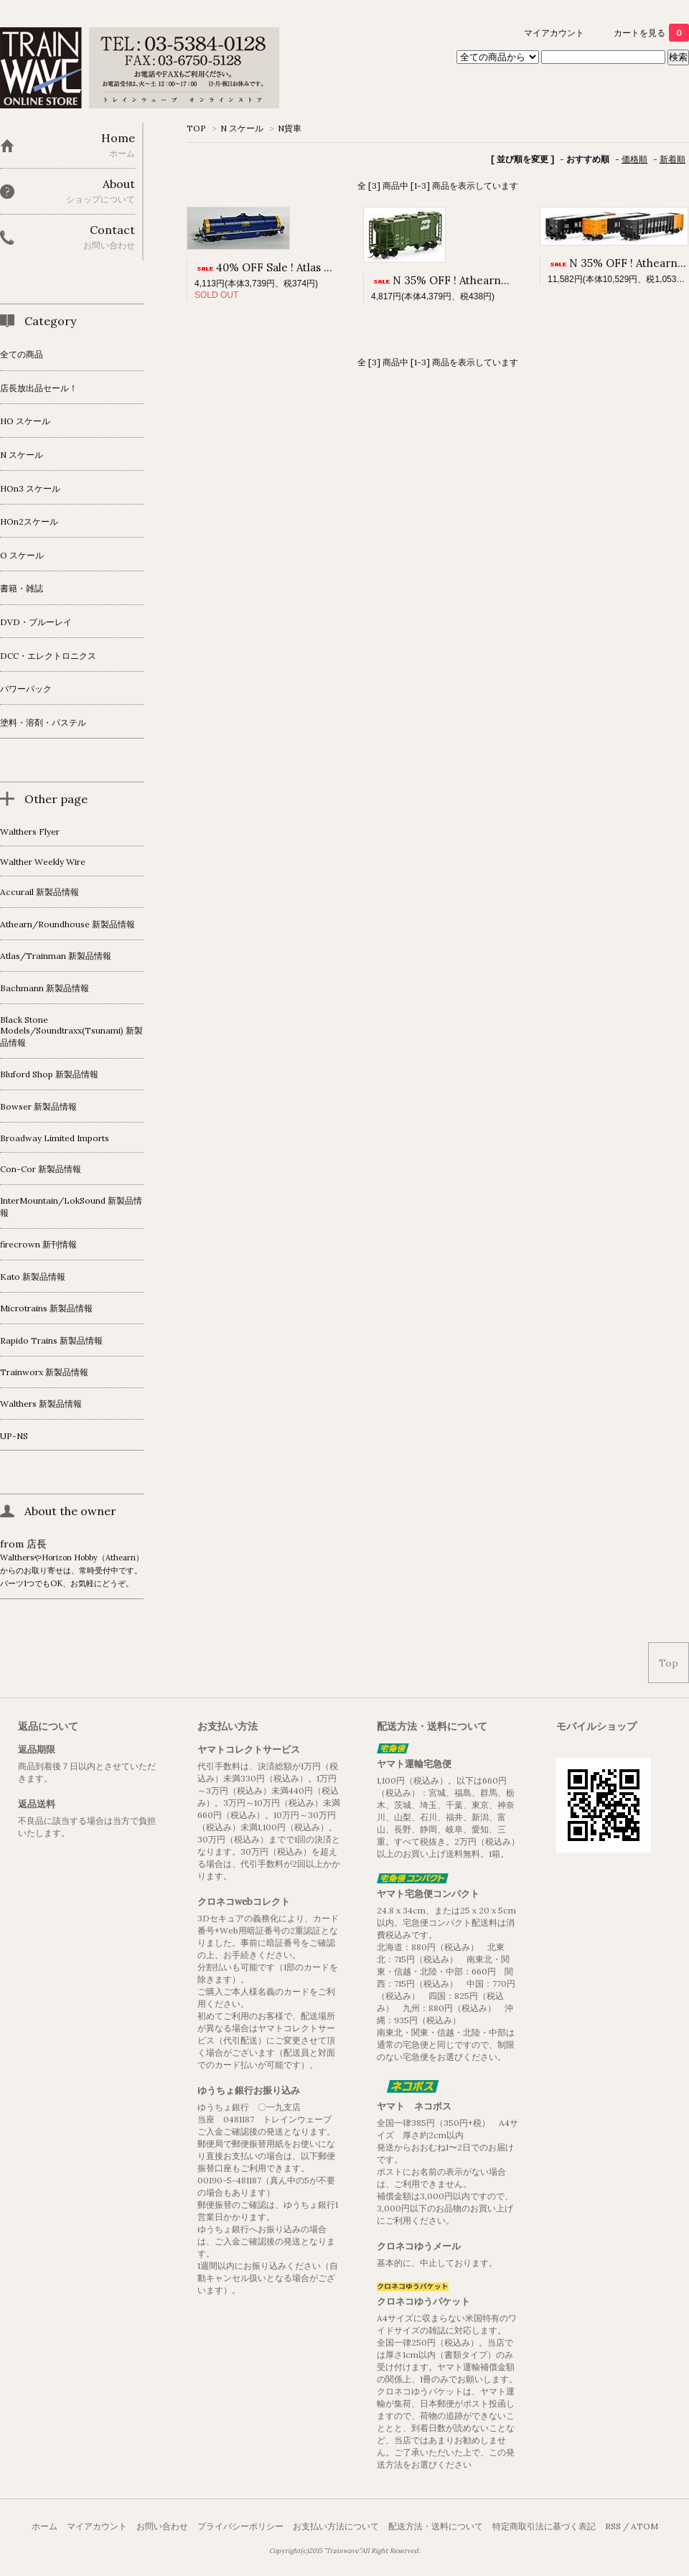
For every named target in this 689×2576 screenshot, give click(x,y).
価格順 (634, 159)
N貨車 (289, 128)
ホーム (44, 2526)
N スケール (241, 128)
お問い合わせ (162, 2526)
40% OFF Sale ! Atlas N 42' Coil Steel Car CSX (321, 267)
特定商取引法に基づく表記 (544, 2526)
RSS (613, 2526)
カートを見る (651, 32)
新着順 (672, 159)
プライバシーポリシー (240, 2526)
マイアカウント (554, 32)
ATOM (644, 2526)
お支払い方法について (336, 2526)
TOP (196, 128)
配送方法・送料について (435, 2526)
